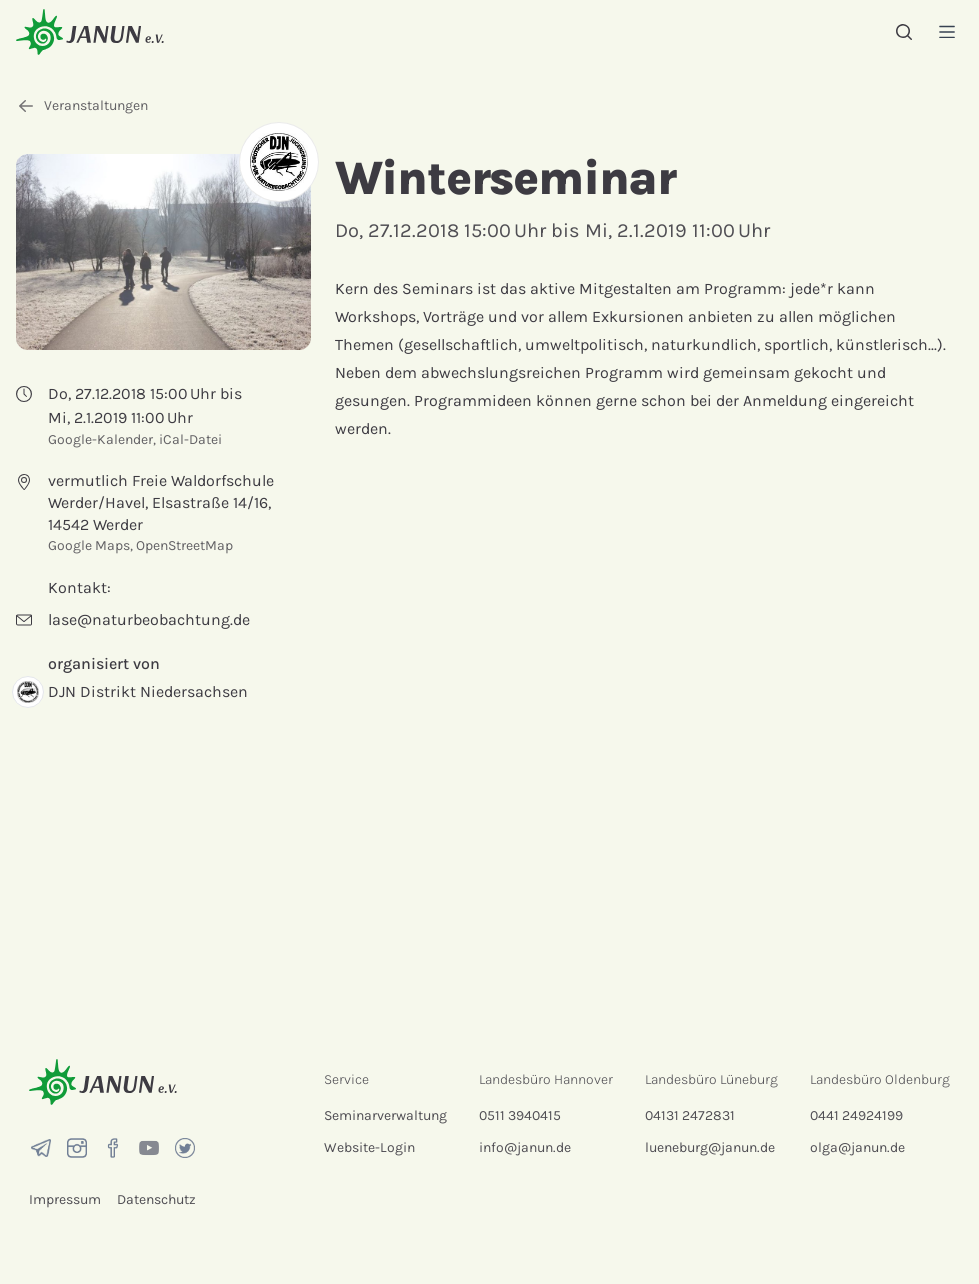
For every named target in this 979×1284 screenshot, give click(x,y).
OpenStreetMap (184, 545)
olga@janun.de (857, 1147)
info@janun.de (525, 1147)
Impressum (65, 1199)
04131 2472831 (690, 1115)
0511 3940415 (520, 1115)
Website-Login (369, 1147)
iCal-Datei (190, 439)
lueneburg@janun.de (710, 1147)
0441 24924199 (856, 1115)
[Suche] (904, 32)
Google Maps (89, 545)
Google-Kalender (100, 439)
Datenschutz (156, 1199)
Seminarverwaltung (385, 1115)
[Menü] (947, 31)
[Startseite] (90, 31)
